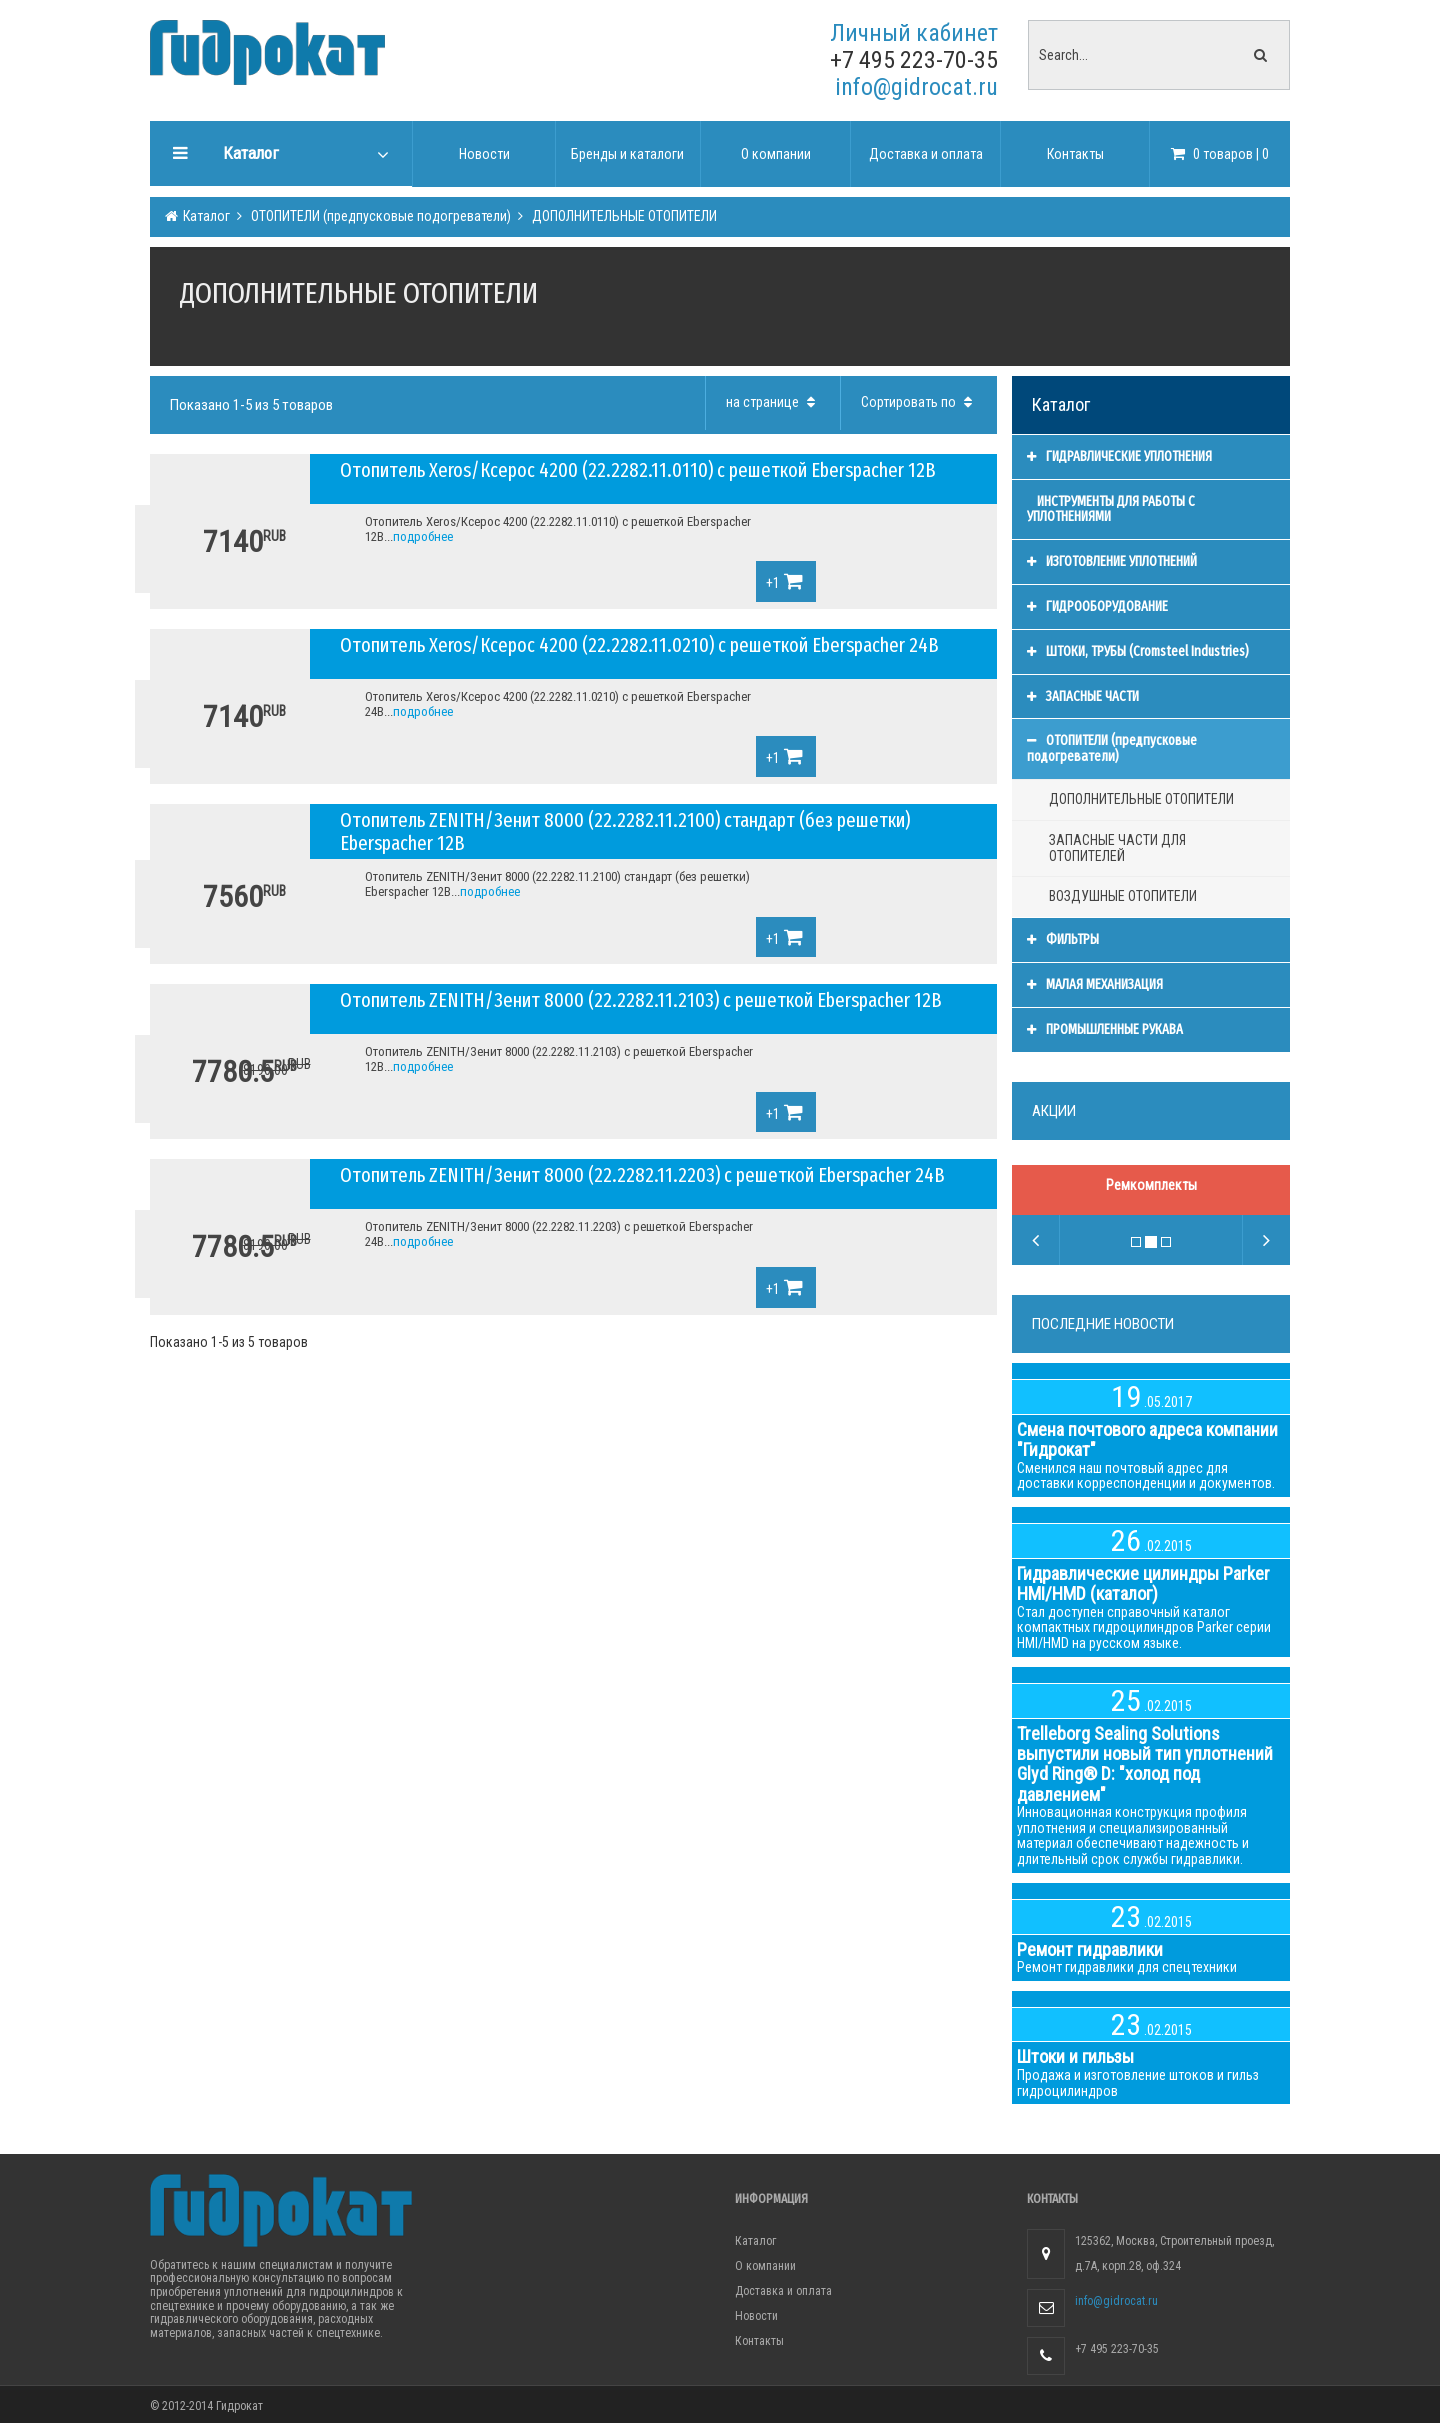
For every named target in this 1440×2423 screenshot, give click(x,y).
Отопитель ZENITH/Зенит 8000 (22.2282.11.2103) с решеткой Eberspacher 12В (641, 1000)
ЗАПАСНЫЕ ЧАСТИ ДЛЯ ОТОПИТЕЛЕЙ (1117, 848)
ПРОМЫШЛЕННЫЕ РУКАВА (1105, 1029)
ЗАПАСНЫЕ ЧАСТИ (1083, 696)
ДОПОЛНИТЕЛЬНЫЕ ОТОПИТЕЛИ (623, 216)
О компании (765, 2266)
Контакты (759, 2341)
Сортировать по (919, 402)
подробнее (423, 536)
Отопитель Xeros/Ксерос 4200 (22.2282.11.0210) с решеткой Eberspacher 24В (639, 645)
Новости (756, 2316)
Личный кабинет (914, 33)
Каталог (205, 216)
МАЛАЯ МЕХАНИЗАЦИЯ (1095, 984)
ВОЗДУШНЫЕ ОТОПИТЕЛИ (1123, 896)
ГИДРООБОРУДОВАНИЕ (1097, 606)
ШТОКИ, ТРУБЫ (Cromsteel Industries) (1138, 651)
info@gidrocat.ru (916, 87)
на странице (773, 402)
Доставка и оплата (783, 2291)
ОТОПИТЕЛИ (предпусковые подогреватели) (379, 216)
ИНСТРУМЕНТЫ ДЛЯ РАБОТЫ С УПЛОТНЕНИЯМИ (1111, 509)
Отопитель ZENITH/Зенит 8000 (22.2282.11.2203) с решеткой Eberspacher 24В (642, 1175)
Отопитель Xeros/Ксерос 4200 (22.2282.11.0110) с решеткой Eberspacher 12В (638, 470)
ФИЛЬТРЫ (1063, 939)
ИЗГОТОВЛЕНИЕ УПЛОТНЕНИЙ (1112, 561)
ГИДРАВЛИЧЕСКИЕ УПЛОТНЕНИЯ (1119, 456)
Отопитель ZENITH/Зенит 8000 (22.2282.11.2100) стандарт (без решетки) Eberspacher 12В (625, 831)
